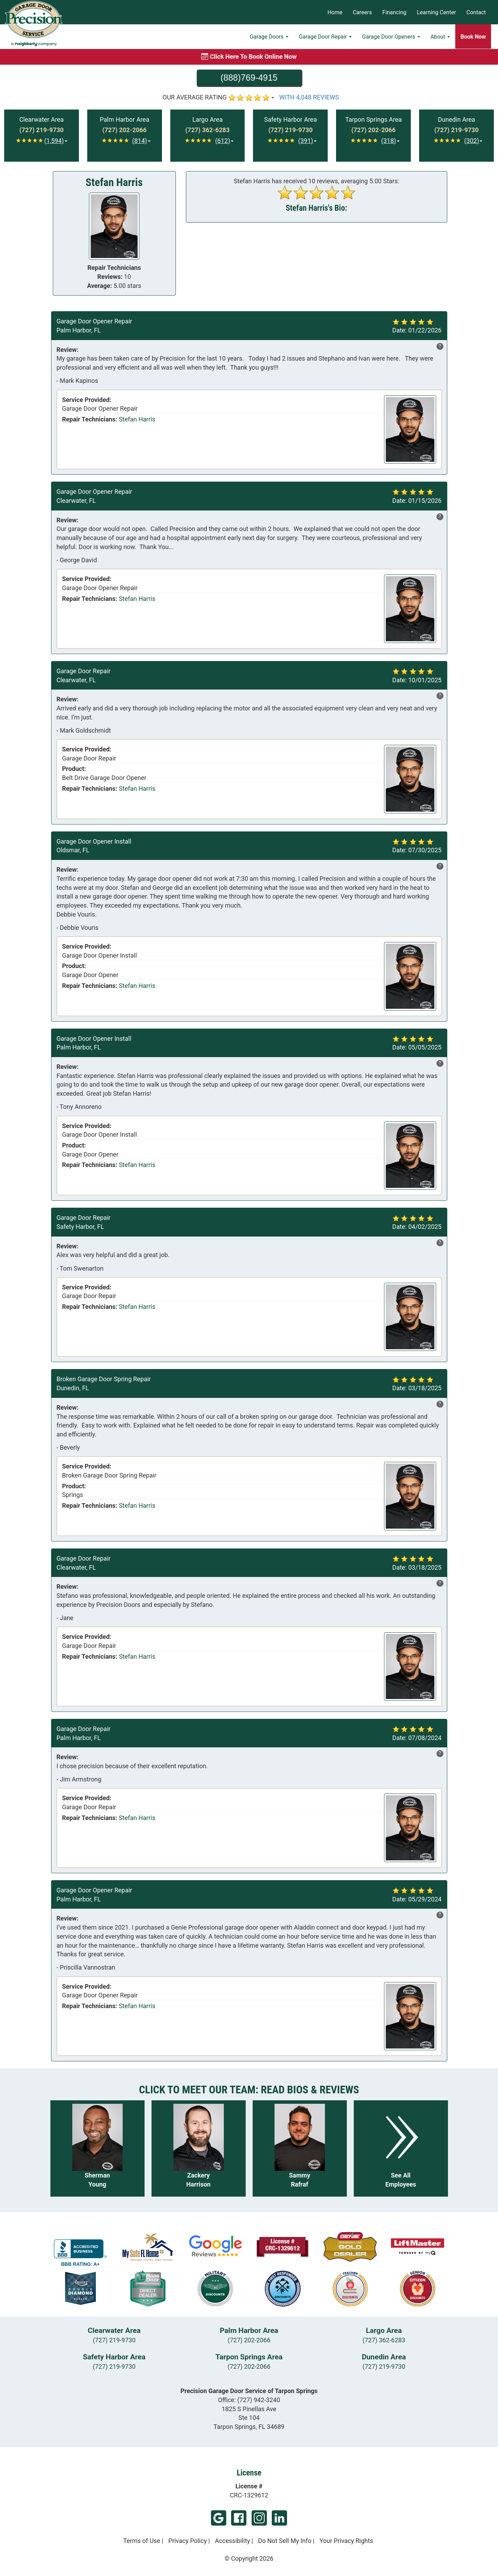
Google (218, 2518)
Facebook (238, 2518)
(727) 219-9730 (114, 2340)
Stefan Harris (137, 419)
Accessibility (232, 2540)
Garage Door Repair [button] (325, 36)
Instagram (259, 2518)
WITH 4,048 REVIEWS (309, 97)
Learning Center (436, 12)
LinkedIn (279, 2518)
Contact (476, 12)
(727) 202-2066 (249, 2340)
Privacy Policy (187, 2540)
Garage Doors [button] (269, 36)
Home (334, 12)
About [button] (440, 36)
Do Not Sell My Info (284, 2540)
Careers (362, 12)
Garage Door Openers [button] (391, 36)
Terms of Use (141, 2540)
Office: (249, 2400)
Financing (394, 12)
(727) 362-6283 (383, 2340)
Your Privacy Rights (346, 2540)
